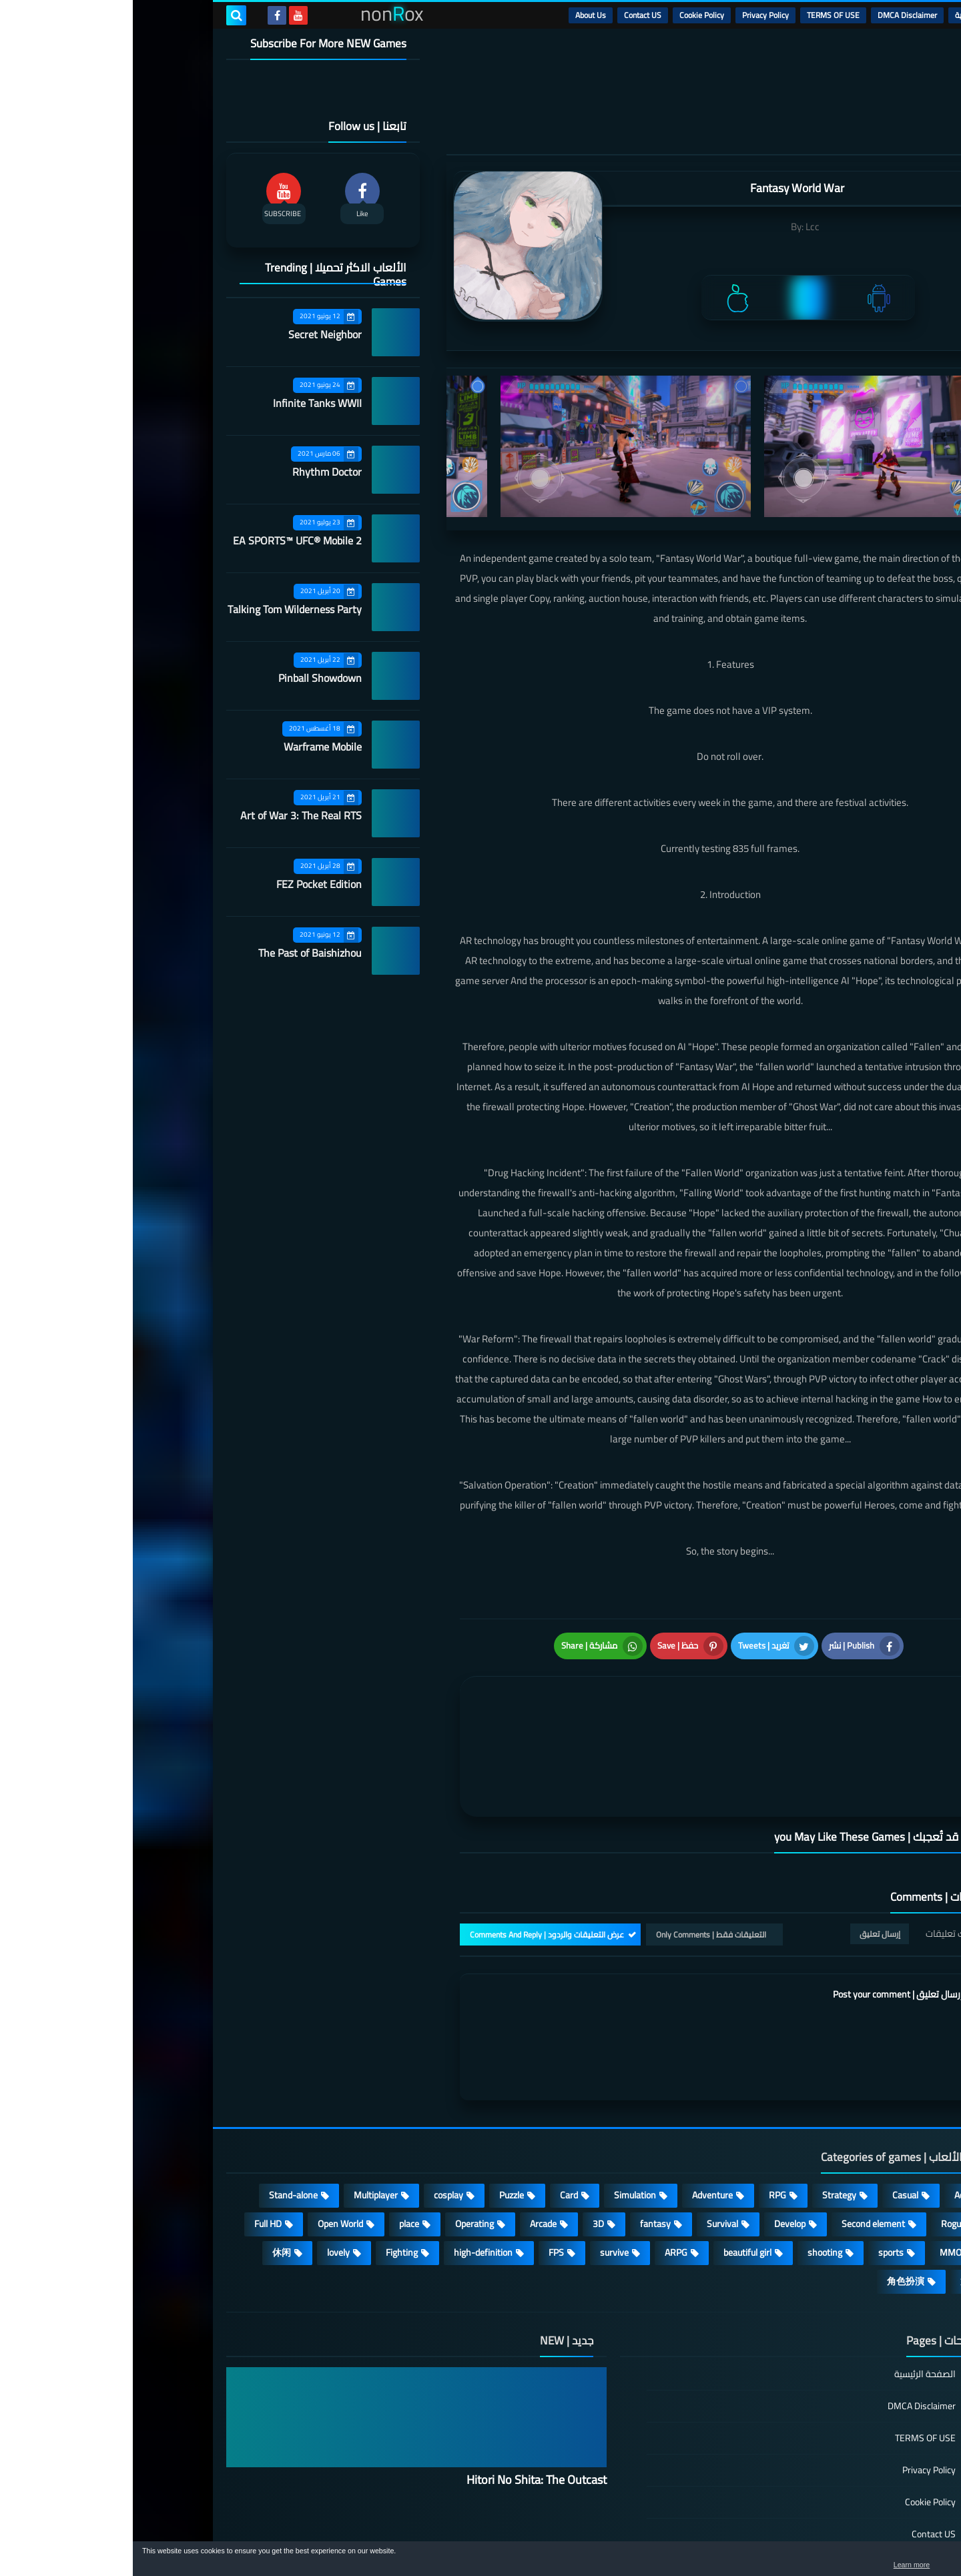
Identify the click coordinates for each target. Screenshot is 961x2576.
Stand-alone (160, 2119)
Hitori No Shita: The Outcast (404, 2404)
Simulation (502, 2119)
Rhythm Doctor (194, 472)
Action (834, 2119)
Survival (589, 2147)
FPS (423, 2176)
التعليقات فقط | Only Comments (578, 1857)
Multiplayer (243, 2119)
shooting (692, 2176)
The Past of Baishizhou (177, 953)
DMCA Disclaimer (774, 15)
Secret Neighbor (192, 334)
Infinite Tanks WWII (184, 403)
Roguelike (827, 2147)
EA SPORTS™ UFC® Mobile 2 (164, 540)
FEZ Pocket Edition (186, 884)
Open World (207, 2147)
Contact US (510, 15)
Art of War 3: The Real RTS (168, 815)
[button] (909, 2561)
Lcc (680, 226)
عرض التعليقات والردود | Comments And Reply (414, 1857)
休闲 (148, 2176)
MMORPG (826, 2176)
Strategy (706, 2119)
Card (436, 2119)
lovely (205, 2176)
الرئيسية (835, 15)
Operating (341, 2147)
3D (465, 2147)
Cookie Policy (569, 15)
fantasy (522, 2147)
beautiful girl (615, 2176)
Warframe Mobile (190, 747)
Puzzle (378, 2119)
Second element (740, 2147)
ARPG (543, 2176)
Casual (772, 2119)
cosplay (315, 2119)
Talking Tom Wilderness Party (162, 609)
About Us (457, 15)
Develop (657, 2147)
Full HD (135, 2147)
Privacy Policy (632, 15)
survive (481, 2176)
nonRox (767, 2534)
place (276, 2147)
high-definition (350, 2176)
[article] (465, 1701)
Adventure (579, 2119)
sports (758, 2176)
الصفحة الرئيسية (792, 2298)
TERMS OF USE (700, 15)
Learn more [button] (832, 2565)
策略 (837, 2205)
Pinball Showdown (187, 678)
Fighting (269, 2176)
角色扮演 (772, 2205)
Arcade (410, 2147)
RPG (644, 2119)
